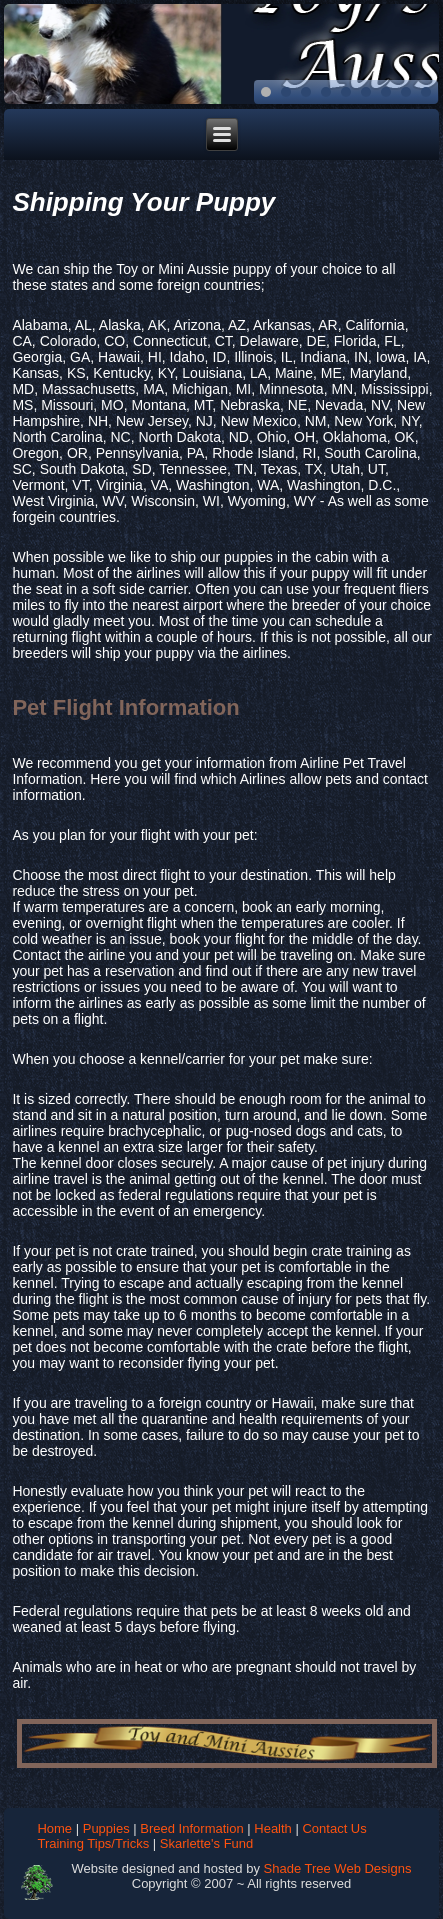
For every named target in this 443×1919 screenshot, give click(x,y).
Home (54, 1828)
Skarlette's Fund (207, 1843)
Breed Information (191, 1828)
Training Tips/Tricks (93, 1843)
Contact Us (334, 1828)
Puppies (106, 1828)
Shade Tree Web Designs (338, 1868)
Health (273, 1828)
